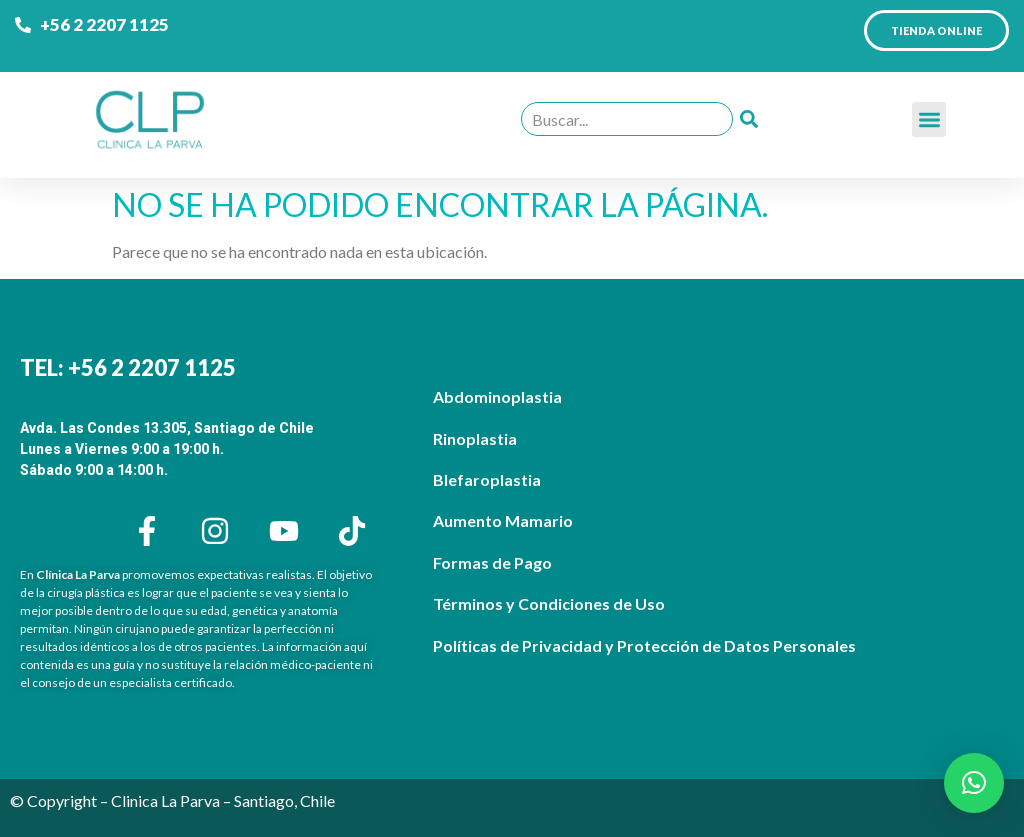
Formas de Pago (492, 562)
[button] (929, 119)
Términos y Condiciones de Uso (549, 603)
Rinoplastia (475, 438)
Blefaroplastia (487, 479)
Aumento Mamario (503, 520)
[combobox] (627, 119)
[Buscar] (749, 119)
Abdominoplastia (497, 396)
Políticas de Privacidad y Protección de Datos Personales (644, 645)
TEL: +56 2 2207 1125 (128, 367)
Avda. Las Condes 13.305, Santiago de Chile (167, 428)
